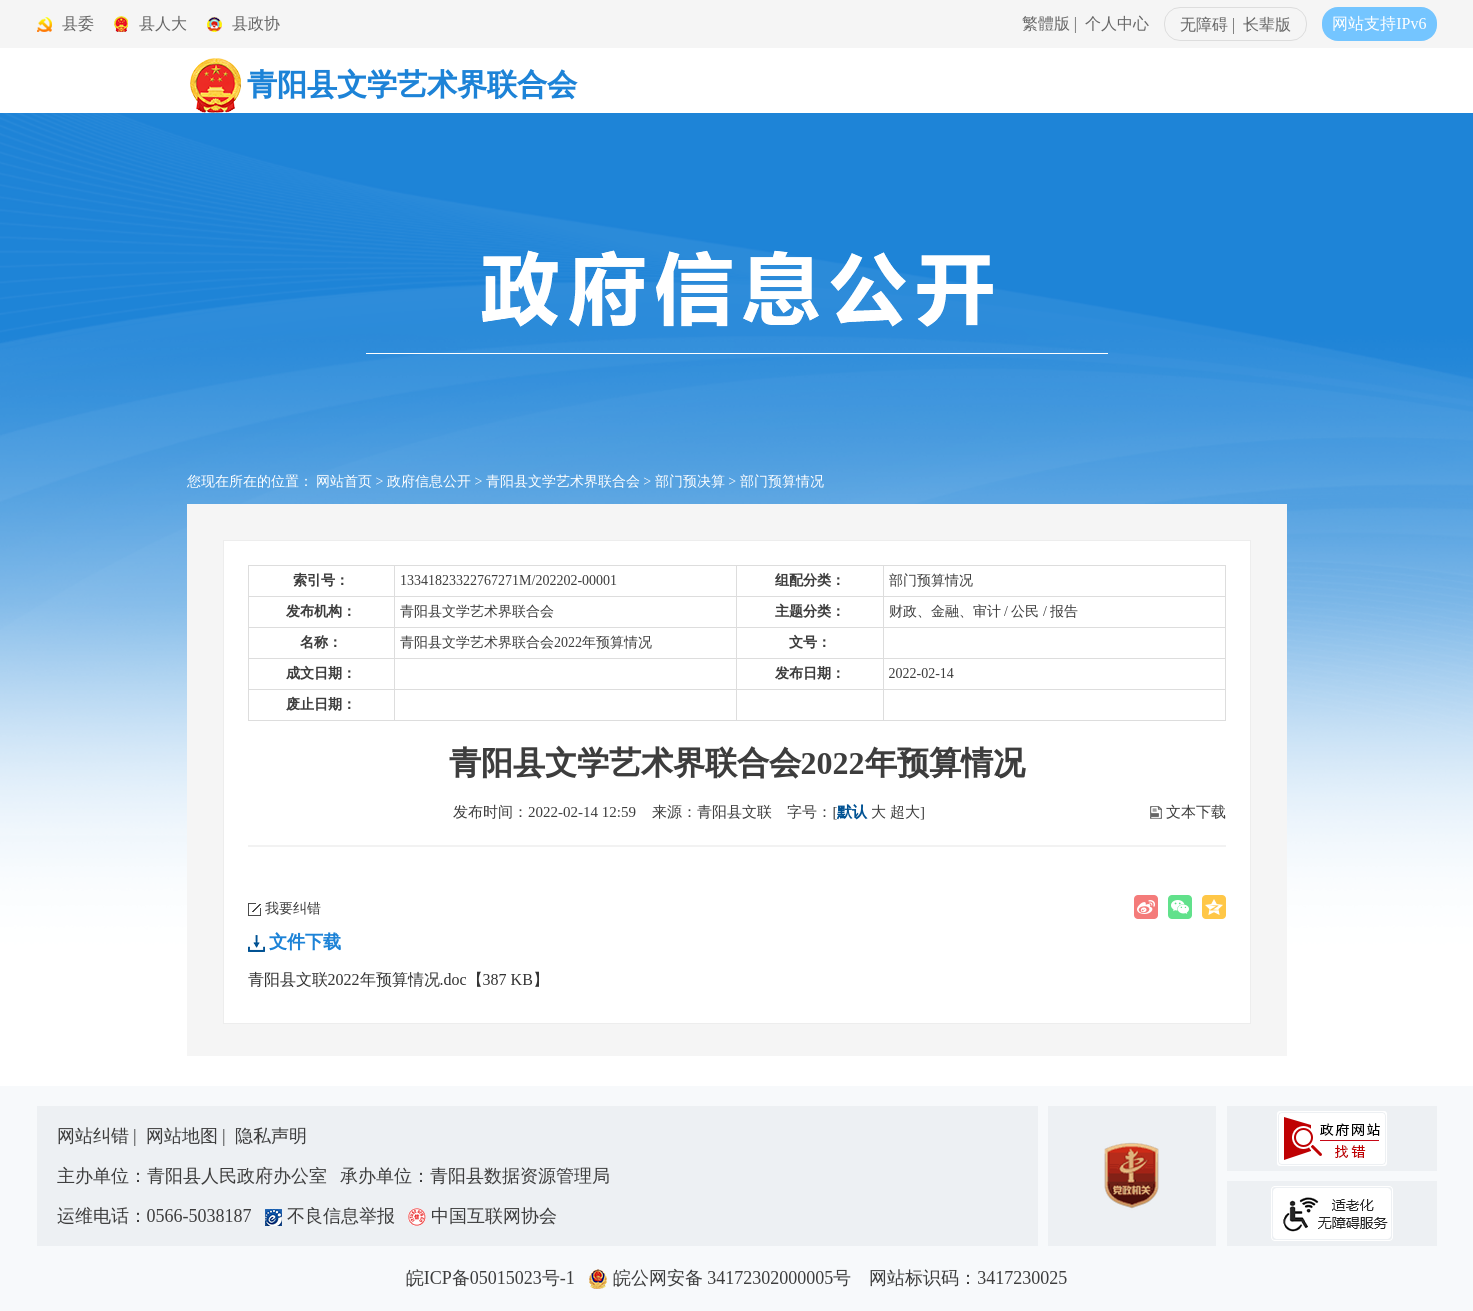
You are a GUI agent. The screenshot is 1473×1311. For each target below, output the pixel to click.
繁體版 (1046, 23)
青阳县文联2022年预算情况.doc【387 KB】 (398, 979)
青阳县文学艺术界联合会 (563, 481)
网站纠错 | (99, 1136)
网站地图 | (188, 1136)
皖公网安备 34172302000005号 (726, 1278)
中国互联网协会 (482, 1216)
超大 (905, 812)
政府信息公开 (429, 481)
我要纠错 (293, 908)
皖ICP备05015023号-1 (495, 1278)
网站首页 (344, 481)
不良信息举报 (334, 1216)
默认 (852, 812)
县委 (78, 23)
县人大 (163, 23)
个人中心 (1117, 23)
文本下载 (1196, 812)
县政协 (256, 23)
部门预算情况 (782, 481)
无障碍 (1204, 24)
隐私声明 (271, 1136)
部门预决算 (690, 481)
